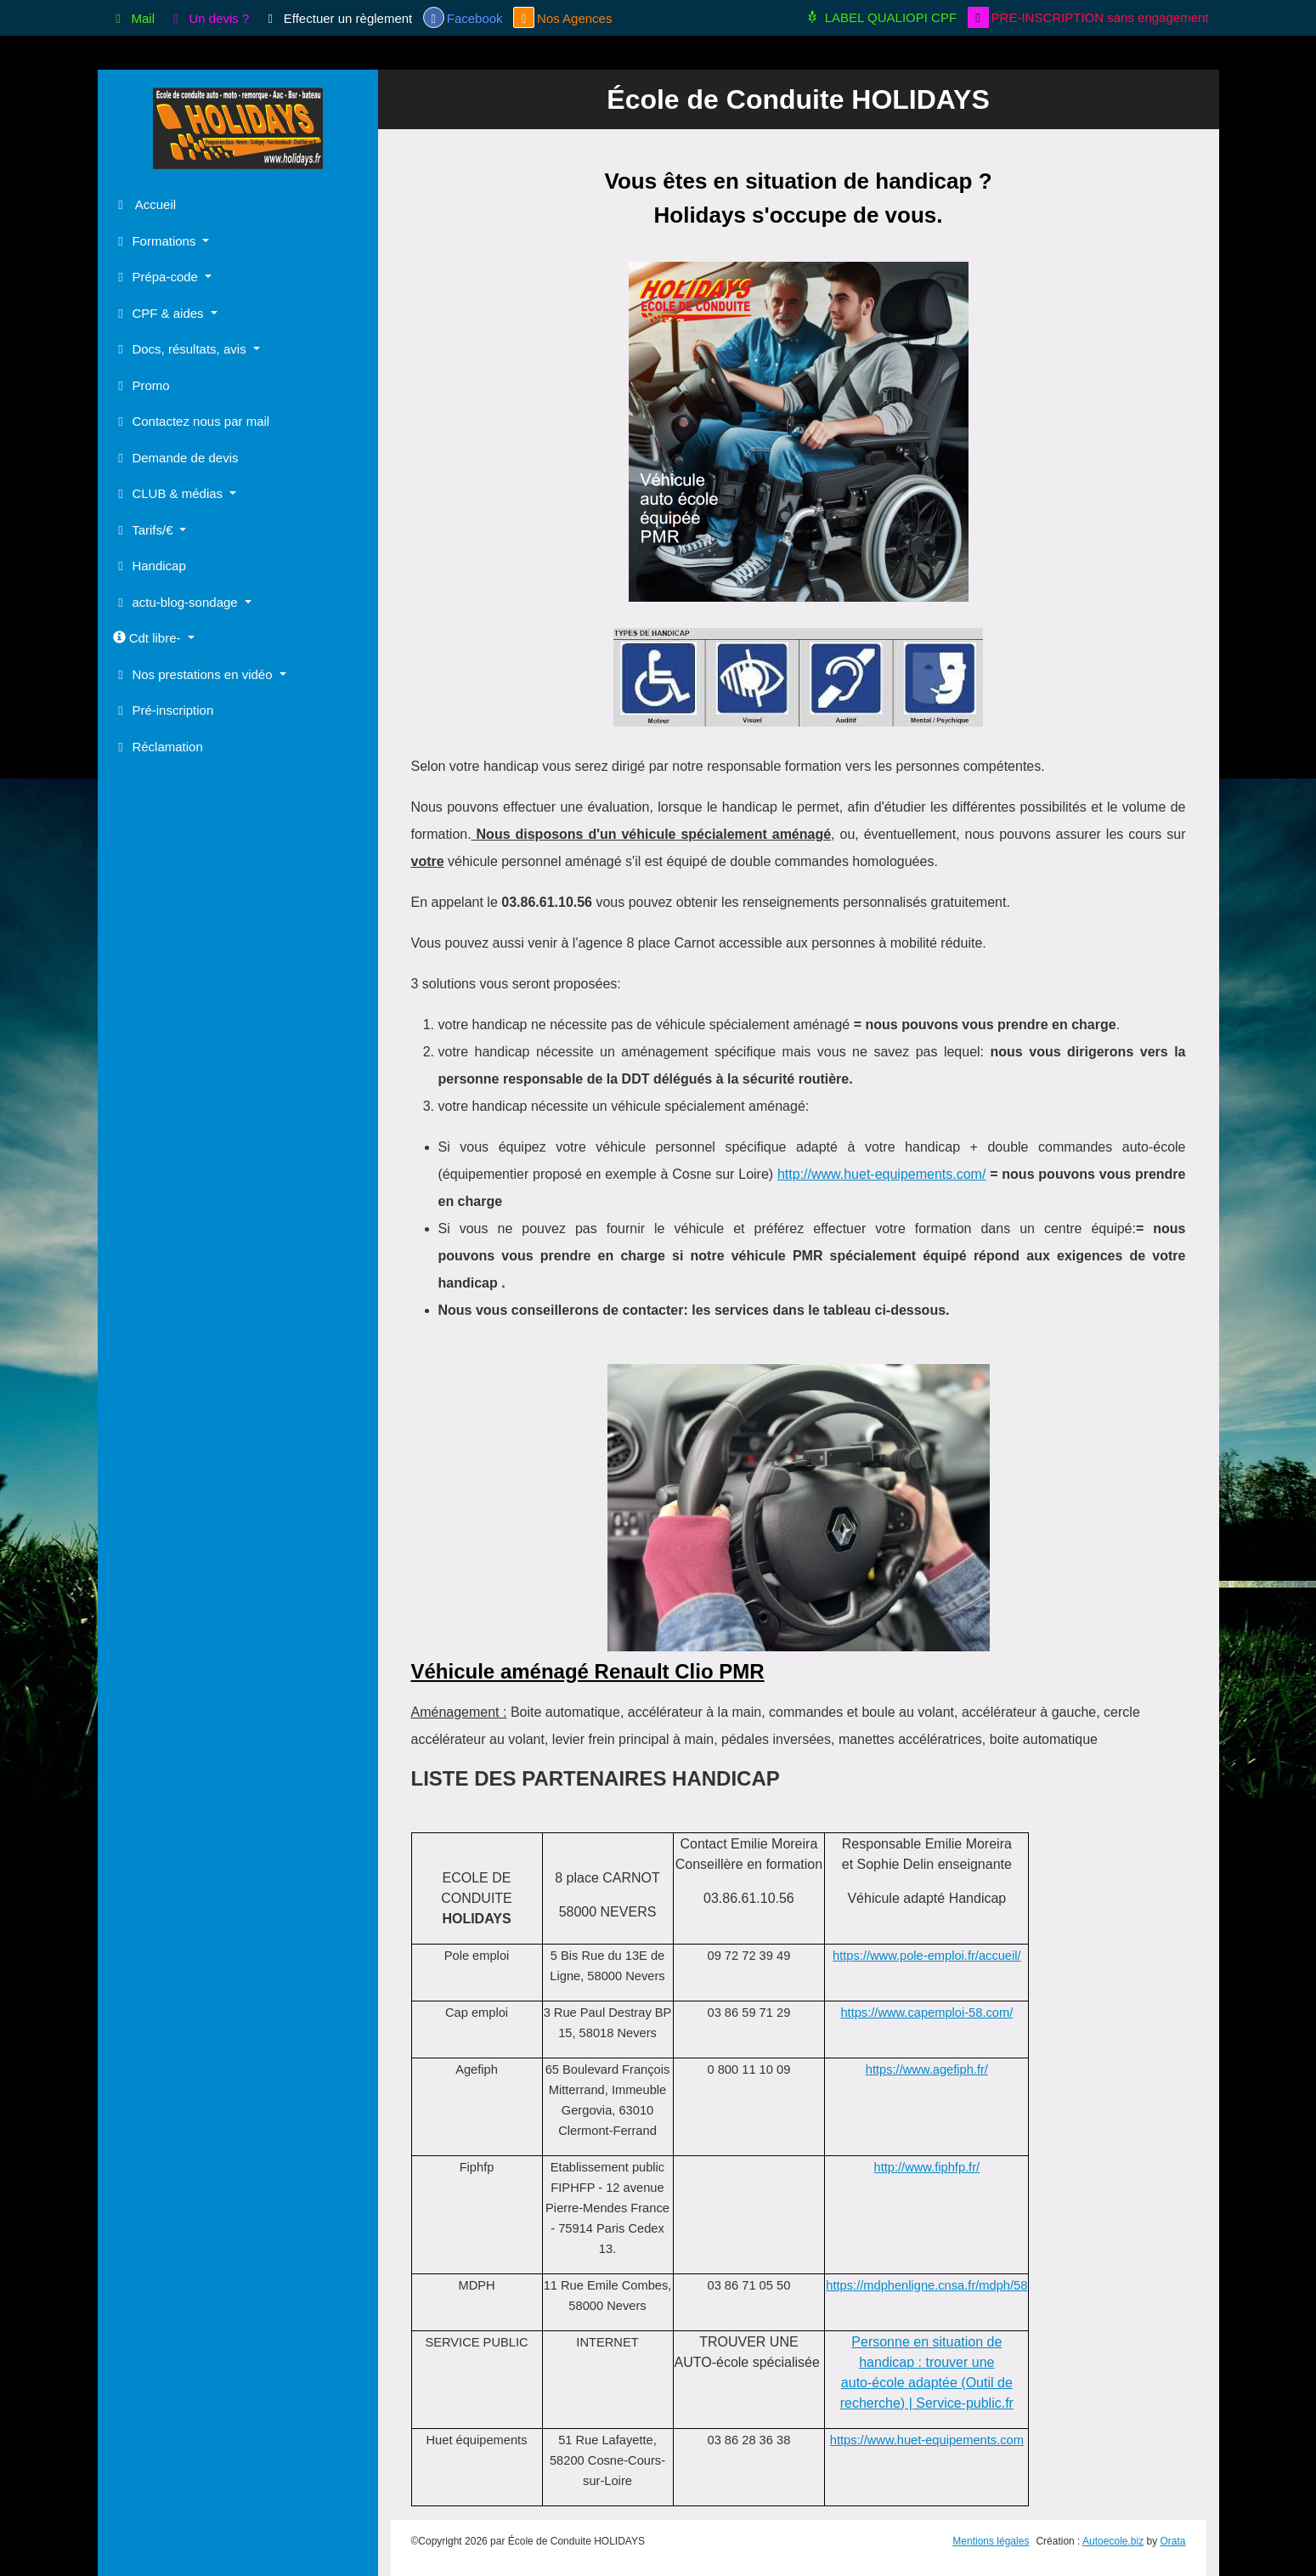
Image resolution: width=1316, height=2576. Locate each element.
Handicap (149, 565)
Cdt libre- (148, 638)
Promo (141, 385)
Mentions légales (990, 2541)
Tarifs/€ (145, 530)
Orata (1172, 2541)
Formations (156, 241)
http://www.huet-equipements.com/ (881, 1174)
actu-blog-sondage (177, 602)
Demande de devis (176, 457)
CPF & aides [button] (160, 313)
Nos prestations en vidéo (194, 674)
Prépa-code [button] (157, 276)
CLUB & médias (170, 493)
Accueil (145, 204)
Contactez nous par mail (191, 421)
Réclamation (158, 746)
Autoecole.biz (1113, 2541)
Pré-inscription (163, 710)
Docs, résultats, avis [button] (181, 349)
